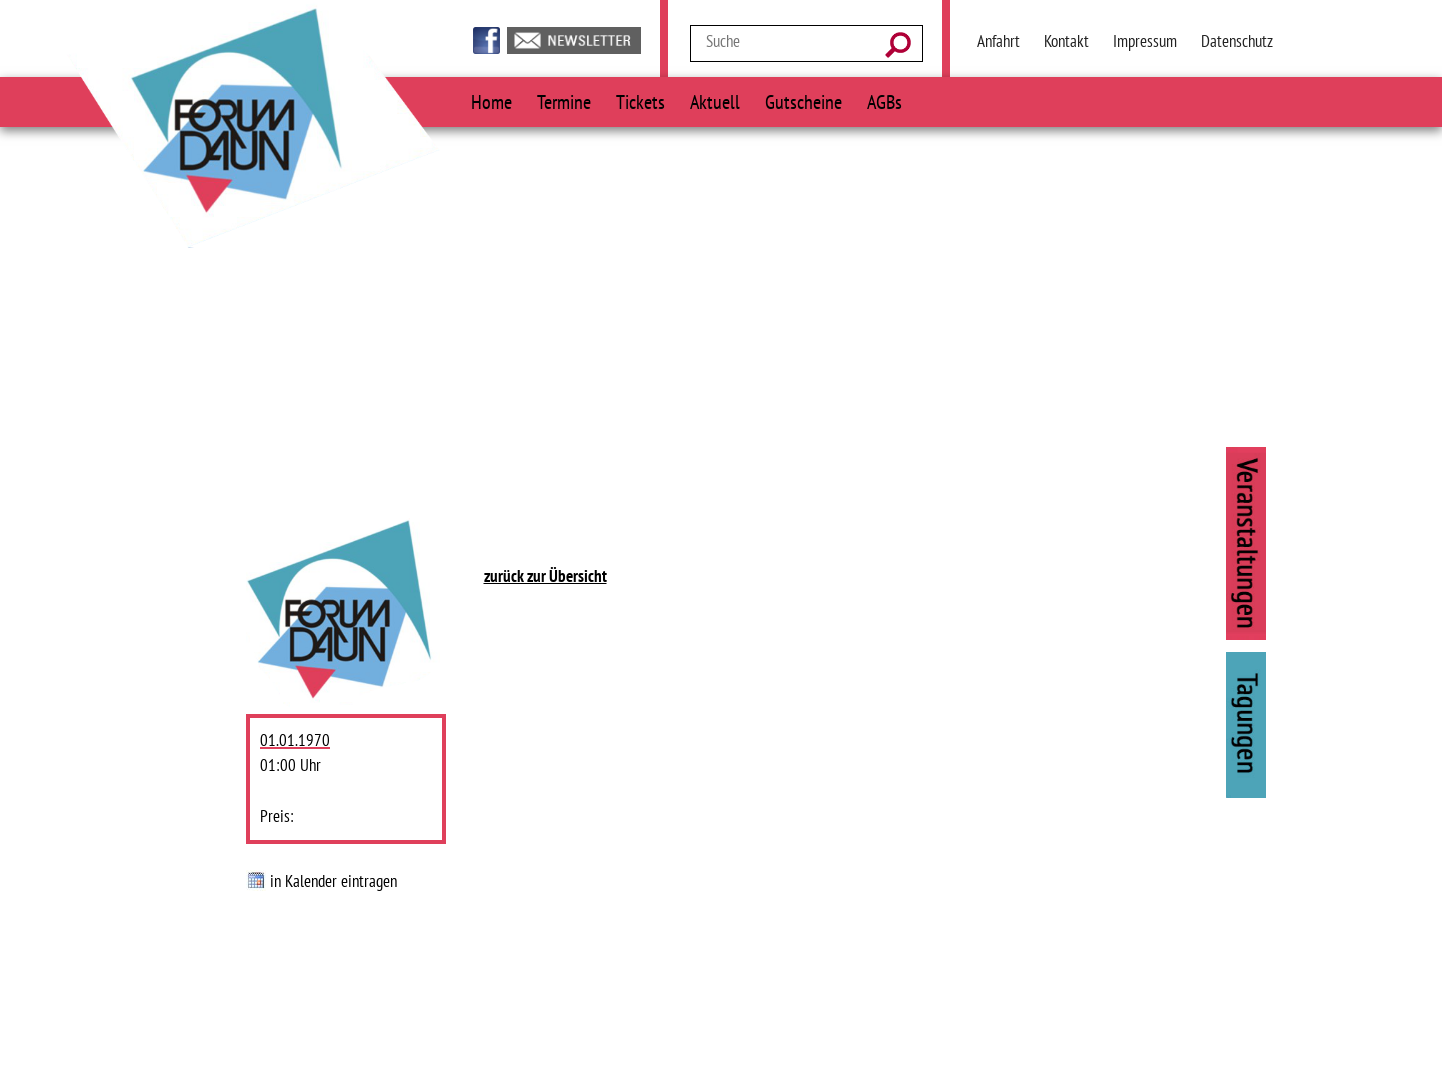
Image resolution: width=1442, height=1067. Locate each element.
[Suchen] (903, 46)
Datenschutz (1237, 41)
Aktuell (715, 101)
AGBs (884, 101)
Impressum (1145, 41)
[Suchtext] (786, 41)
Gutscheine (803, 101)
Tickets (640, 101)
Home (491, 101)
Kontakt (1066, 41)
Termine (564, 101)
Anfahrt (998, 41)
